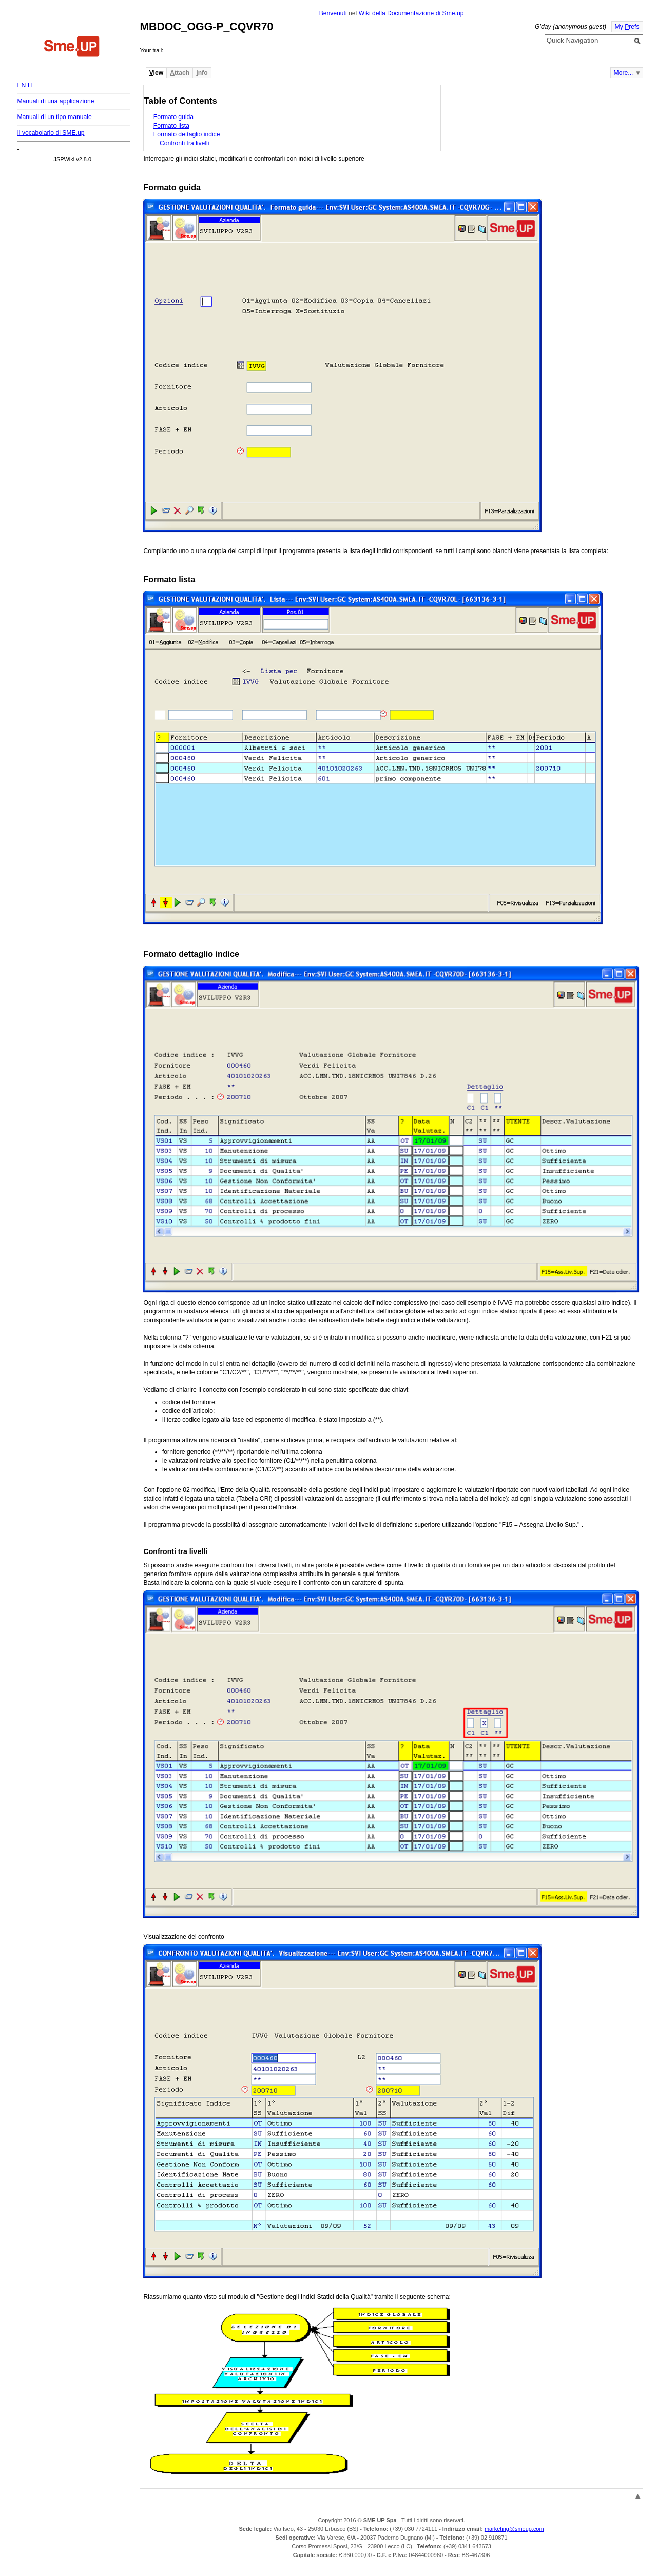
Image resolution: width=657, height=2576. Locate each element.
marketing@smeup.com (514, 2529)
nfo (201, 72)
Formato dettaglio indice (186, 134)
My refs (627, 26)
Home (72, 47)
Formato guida (173, 117)
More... (623, 72)
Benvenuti (333, 13)
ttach (179, 72)
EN (21, 85)
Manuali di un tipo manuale (54, 117)
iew (156, 72)
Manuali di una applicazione (55, 101)
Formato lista (171, 125)
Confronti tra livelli (184, 143)
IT (30, 85)
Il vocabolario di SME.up (50, 132)
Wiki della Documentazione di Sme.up (411, 13)
